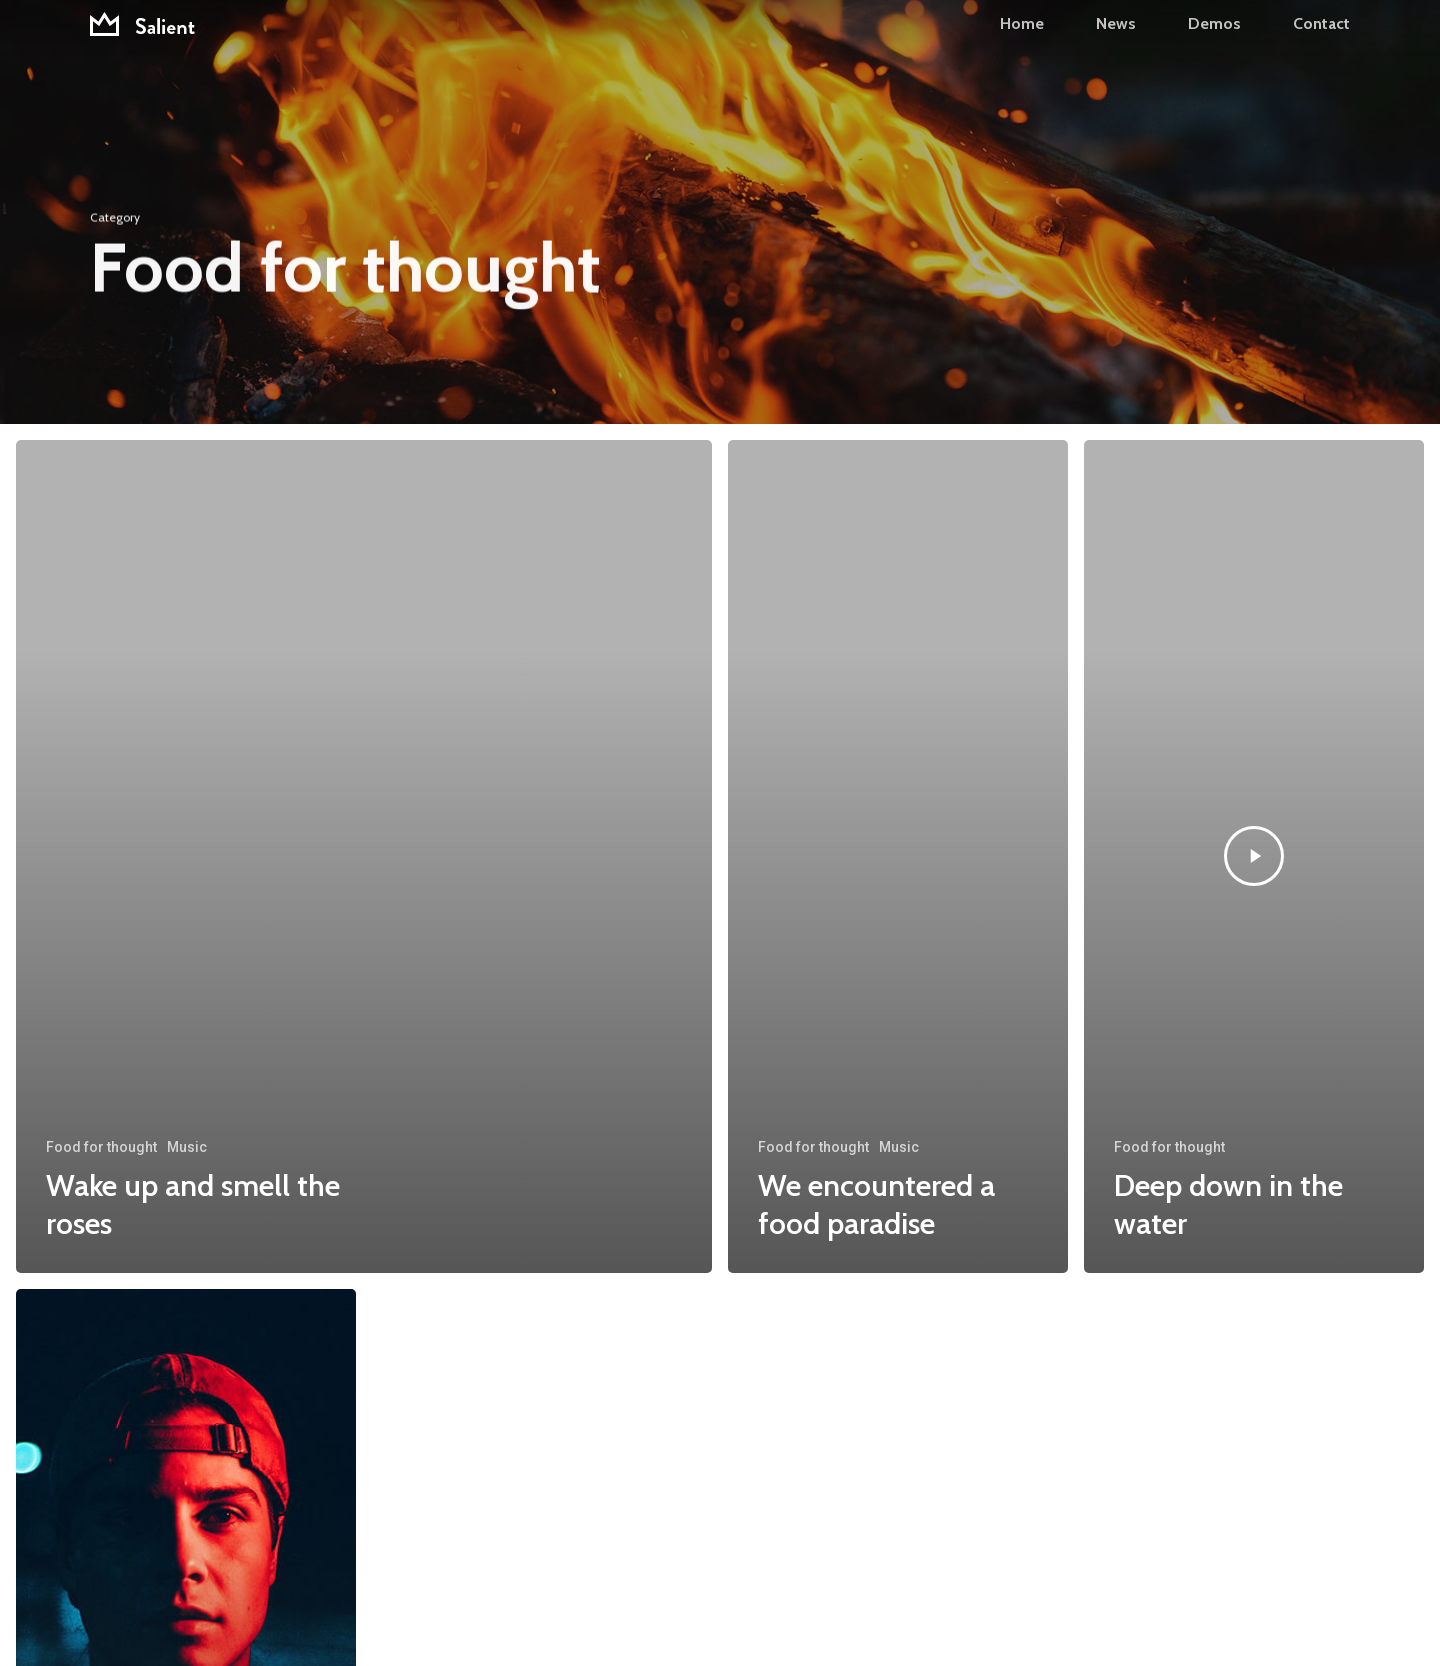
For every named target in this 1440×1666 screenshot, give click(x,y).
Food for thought (101, 1147)
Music (187, 1147)
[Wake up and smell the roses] (364, 856)
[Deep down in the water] (1254, 856)
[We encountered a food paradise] (898, 856)
